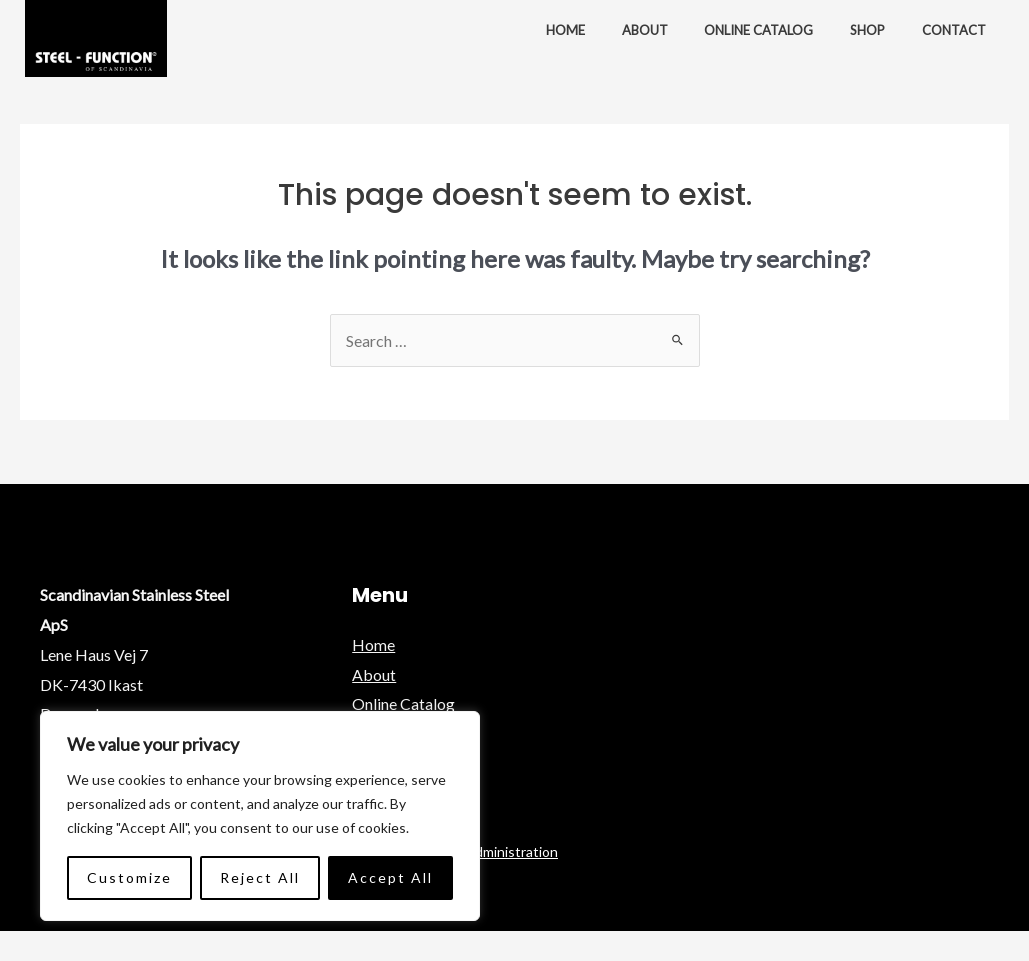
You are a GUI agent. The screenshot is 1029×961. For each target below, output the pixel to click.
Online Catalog (770, 30)
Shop (874, 30)
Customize (129, 877)
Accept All (390, 877)
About (661, 30)
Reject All (260, 877)
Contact (956, 30)
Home (586, 30)
